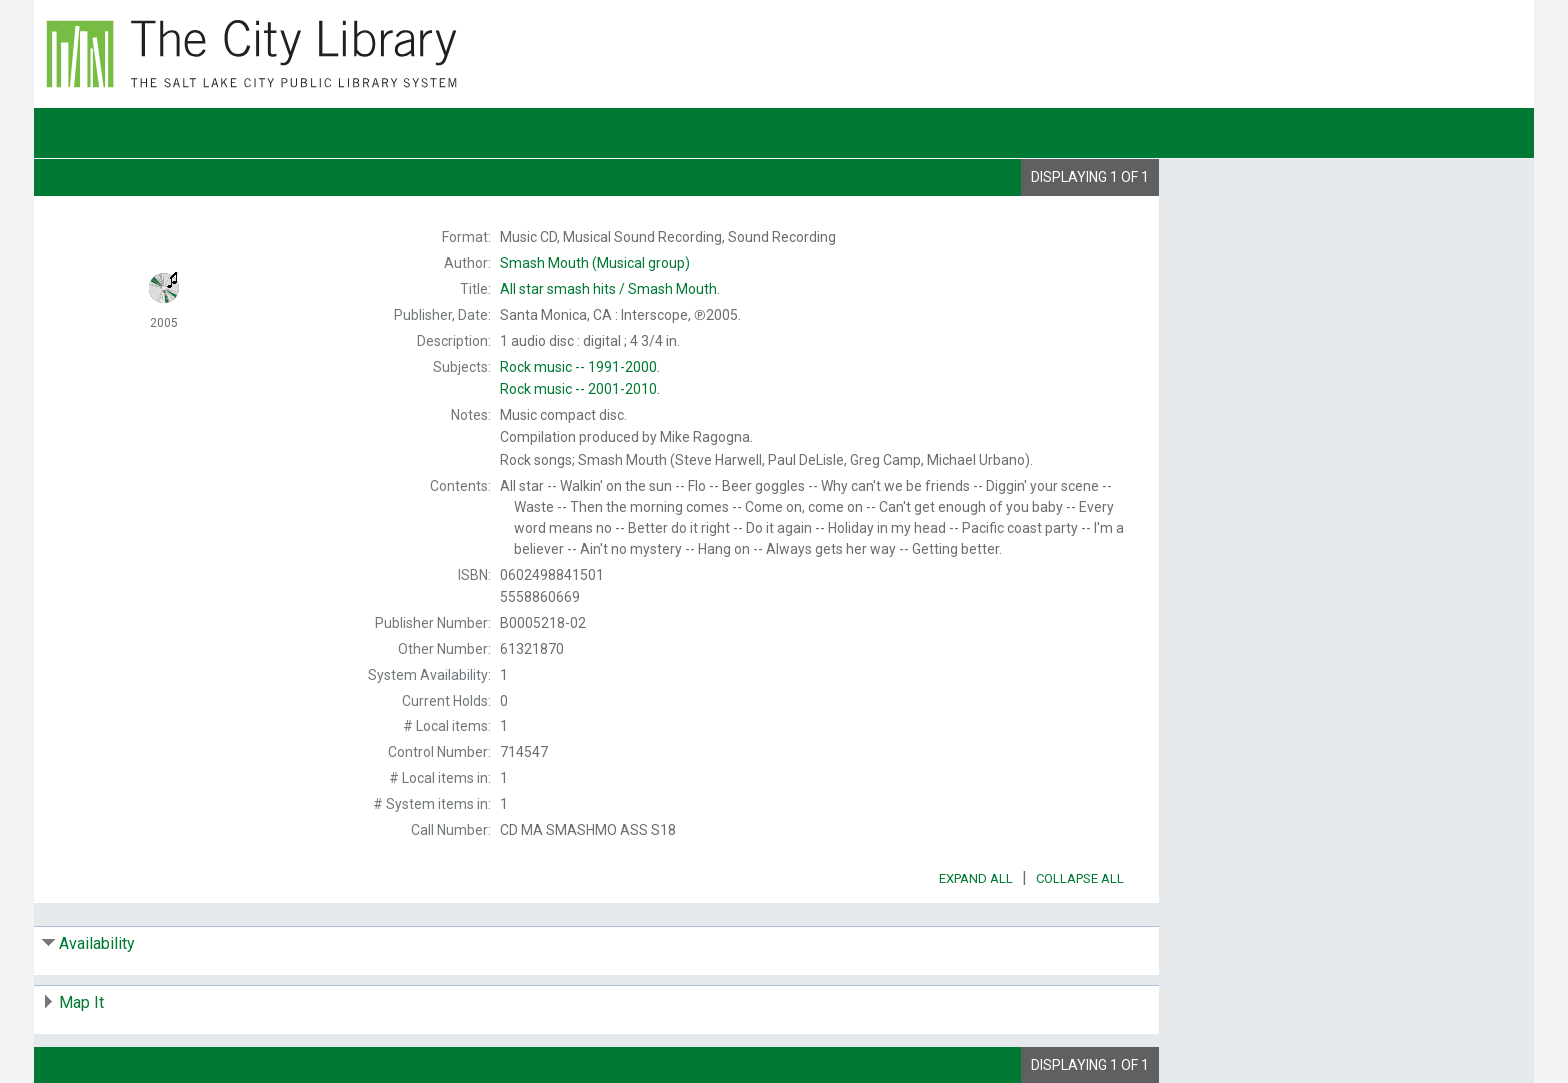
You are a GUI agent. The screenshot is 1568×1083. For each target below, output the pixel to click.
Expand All (976, 878)
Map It (81, 1002)
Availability (97, 943)
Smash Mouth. (610, 289)
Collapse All (1080, 878)
